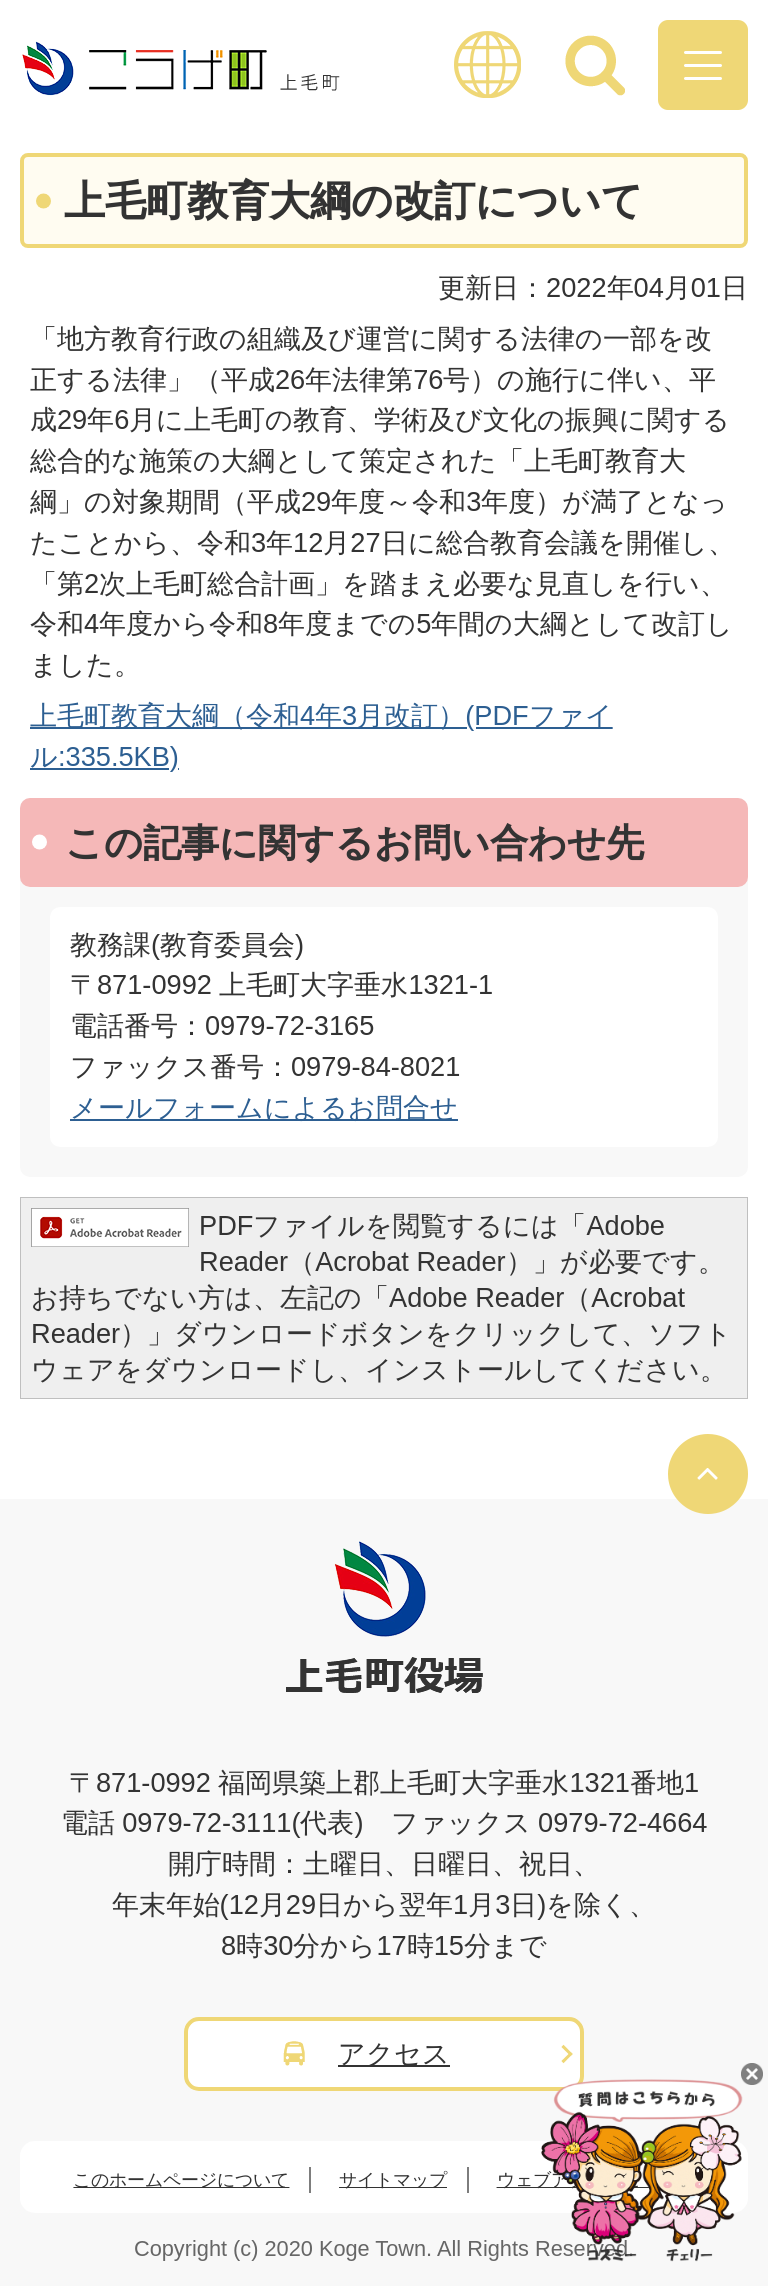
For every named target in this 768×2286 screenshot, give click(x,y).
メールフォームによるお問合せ (264, 1107)
